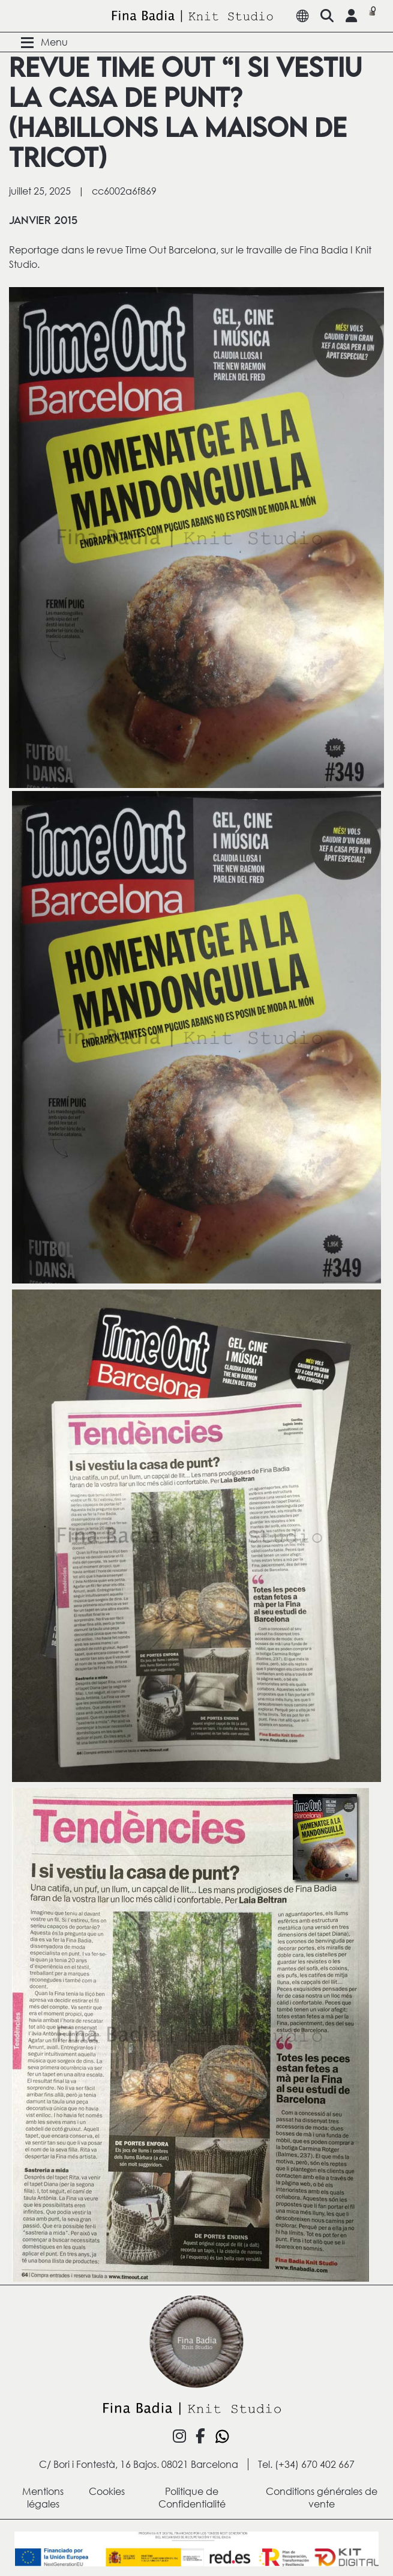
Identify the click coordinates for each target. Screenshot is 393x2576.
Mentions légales (43, 2497)
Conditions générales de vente (321, 2497)
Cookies (107, 2491)
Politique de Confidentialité (192, 2497)
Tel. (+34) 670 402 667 (306, 2464)
